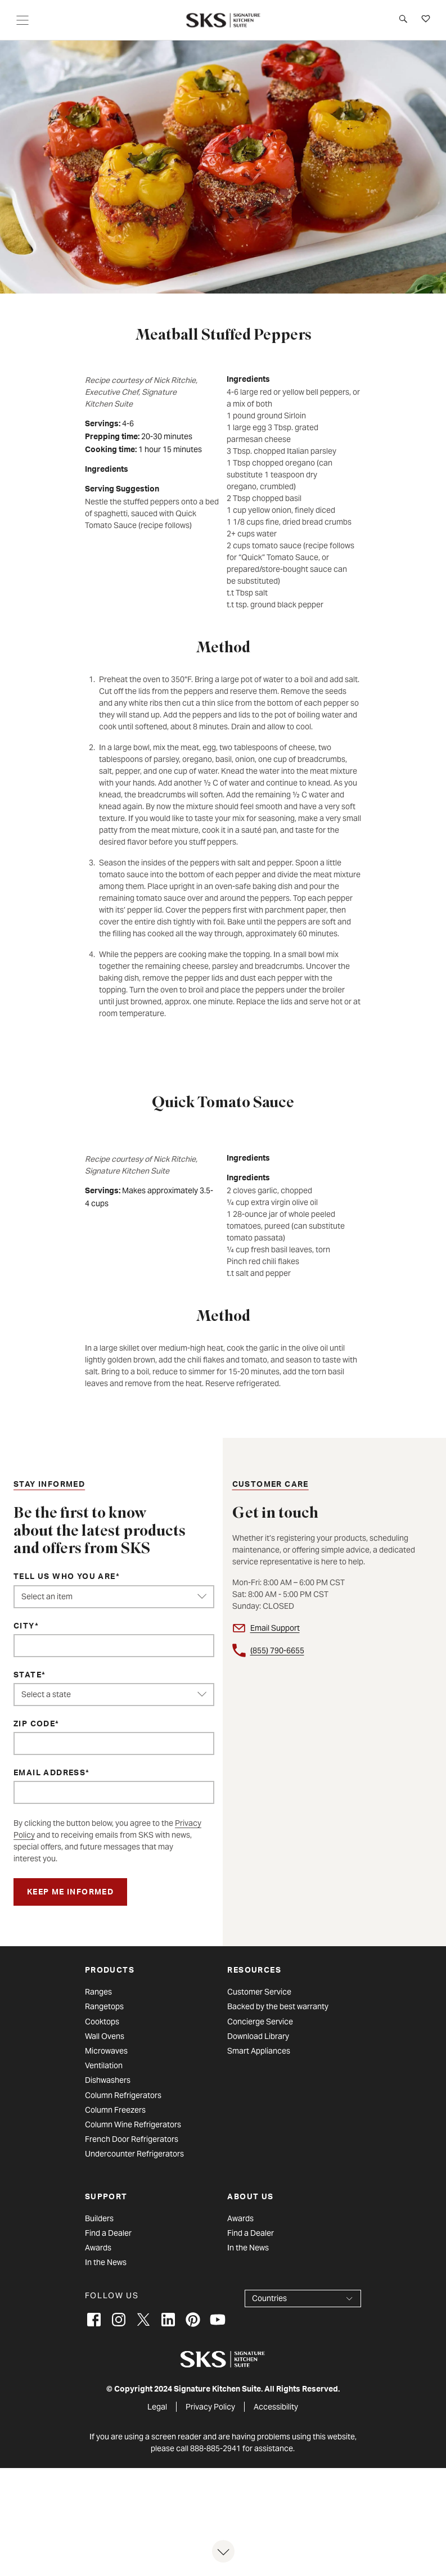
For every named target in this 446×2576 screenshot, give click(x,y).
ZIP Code (34, 1725)
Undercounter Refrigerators (134, 2154)
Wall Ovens (104, 2036)
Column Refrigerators (123, 2095)
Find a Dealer (108, 2233)
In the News (106, 2262)
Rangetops (104, 2006)
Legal (157, 2407)
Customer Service (259, 1992)
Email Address (49, 1774)
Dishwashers (107, 2080)
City (24, 1627)
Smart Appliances (258, 2051)
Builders (99, 2218)
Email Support (275, 1628)
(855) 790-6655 (277, 1650)
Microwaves (106, 2051)
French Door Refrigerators (131, 2139)
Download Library (258, 2036)
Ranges (98, 1992)
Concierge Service (260, 2021)
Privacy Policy (210, 2407)
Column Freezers (115, 2110)
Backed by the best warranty (277, 2006)
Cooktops (102, 2021)
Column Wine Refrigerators (133, 2124)
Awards (98, 2248)
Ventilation (104, 2065)
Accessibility (276, 2407)
